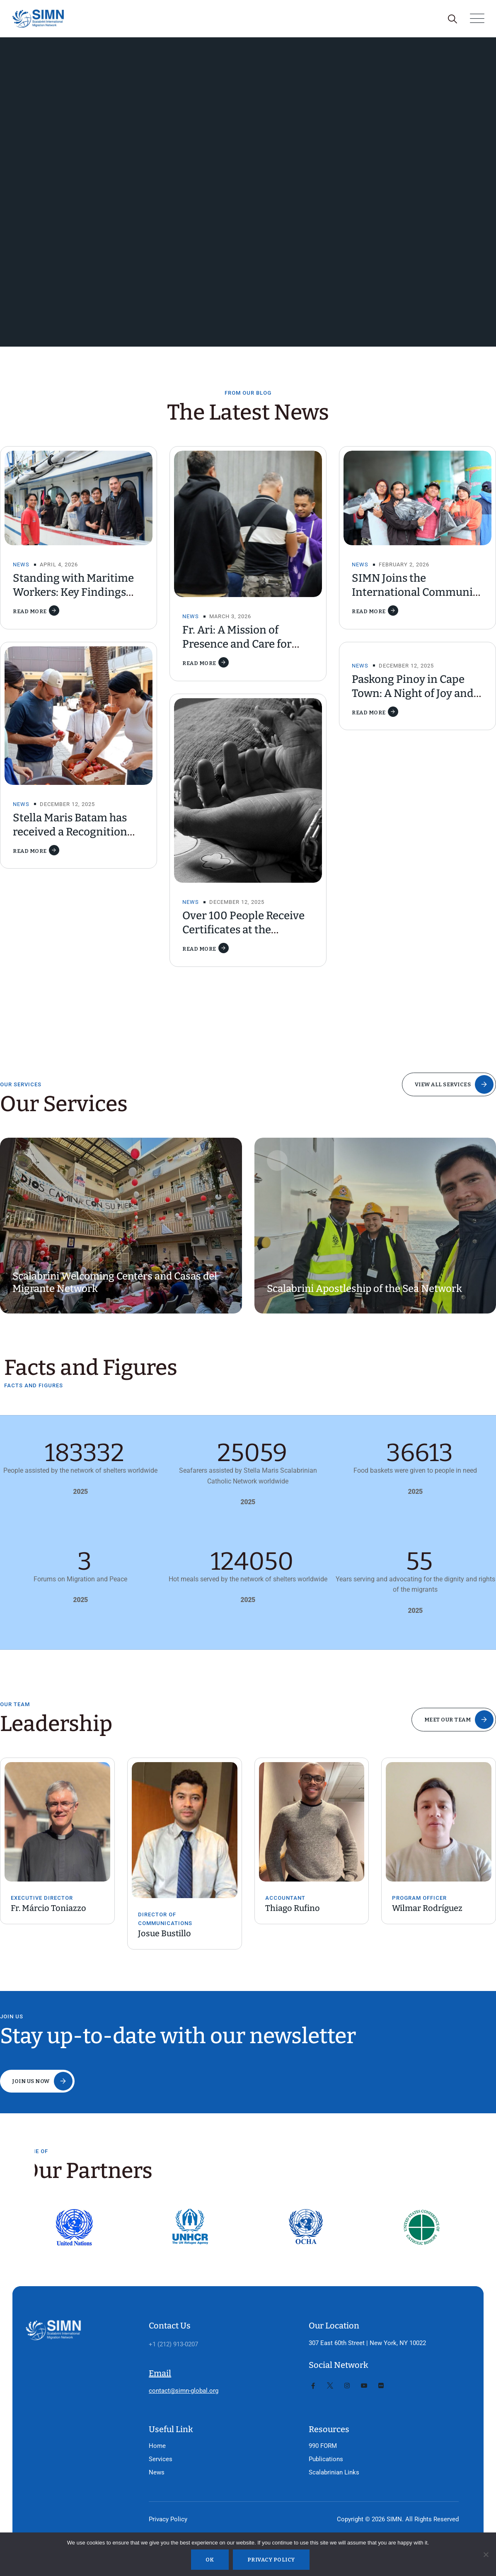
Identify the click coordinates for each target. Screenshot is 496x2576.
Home (157, 2446)
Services (160, 2459)
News (21, 564)
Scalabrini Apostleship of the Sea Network (364, 1288)
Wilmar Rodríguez (427, 1908)
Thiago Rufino (292, 1908)
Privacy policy (271, 2560)
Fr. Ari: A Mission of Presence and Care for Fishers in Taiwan (237, 644)
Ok (210, 2560)
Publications (326, 2459)
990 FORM (323, 2446)
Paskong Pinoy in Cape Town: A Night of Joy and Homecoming (413, 693)
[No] (485, 2554)
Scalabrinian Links (334, 2472)
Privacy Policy (168, 2519)
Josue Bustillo (164, 1933)
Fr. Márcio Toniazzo (48, 1908)
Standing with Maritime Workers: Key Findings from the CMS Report (73, 592)
